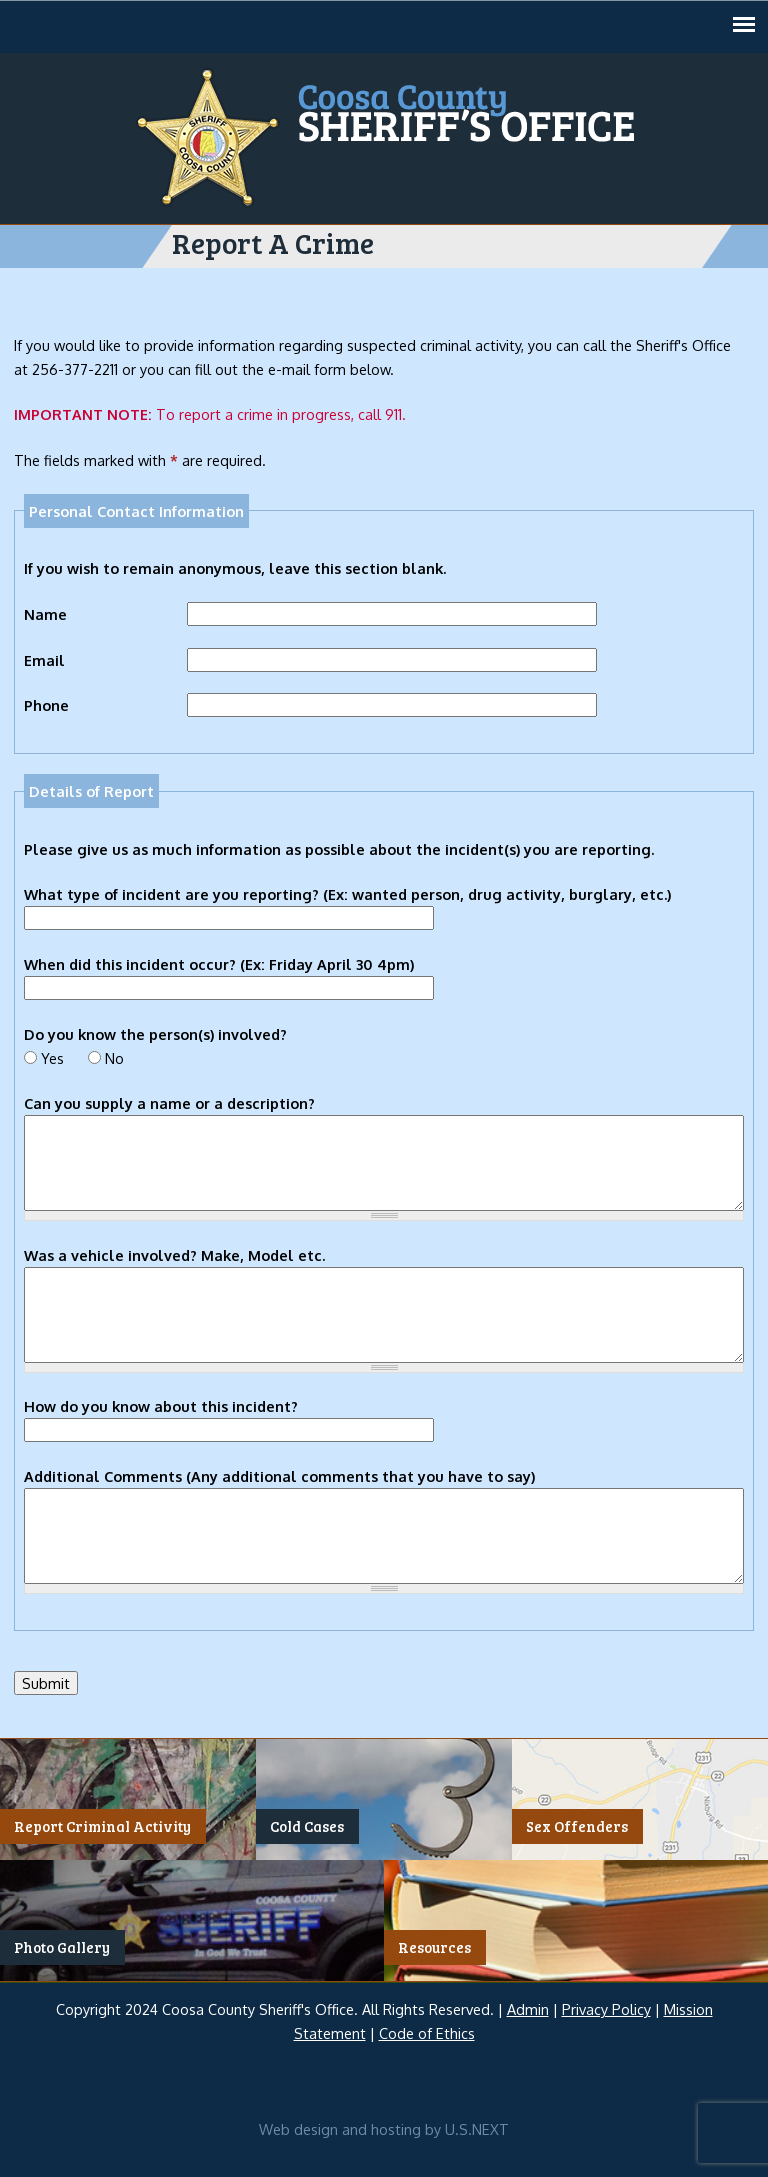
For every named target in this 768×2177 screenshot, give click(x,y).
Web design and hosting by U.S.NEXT (384, 2129)
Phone (46, 705)
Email (44, 660)
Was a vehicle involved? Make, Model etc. (174, 1255)
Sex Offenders (577, 1827)
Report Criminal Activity (102, 1827)
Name (45, 614)
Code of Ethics (427, 2033)
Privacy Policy (606, 2009)
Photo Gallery (62, 1947)
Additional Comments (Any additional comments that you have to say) (279, 1476)
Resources (434, 1947)
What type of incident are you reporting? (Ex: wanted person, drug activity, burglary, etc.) (347, 894)
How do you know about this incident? (161, 1406)
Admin (528, 2009)
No (114, 1058)
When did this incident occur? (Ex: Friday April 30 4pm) (219, 964)
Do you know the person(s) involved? (155, 1034)
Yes (52, 1058)
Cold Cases (307, 1827)
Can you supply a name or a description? (169, 1103)
